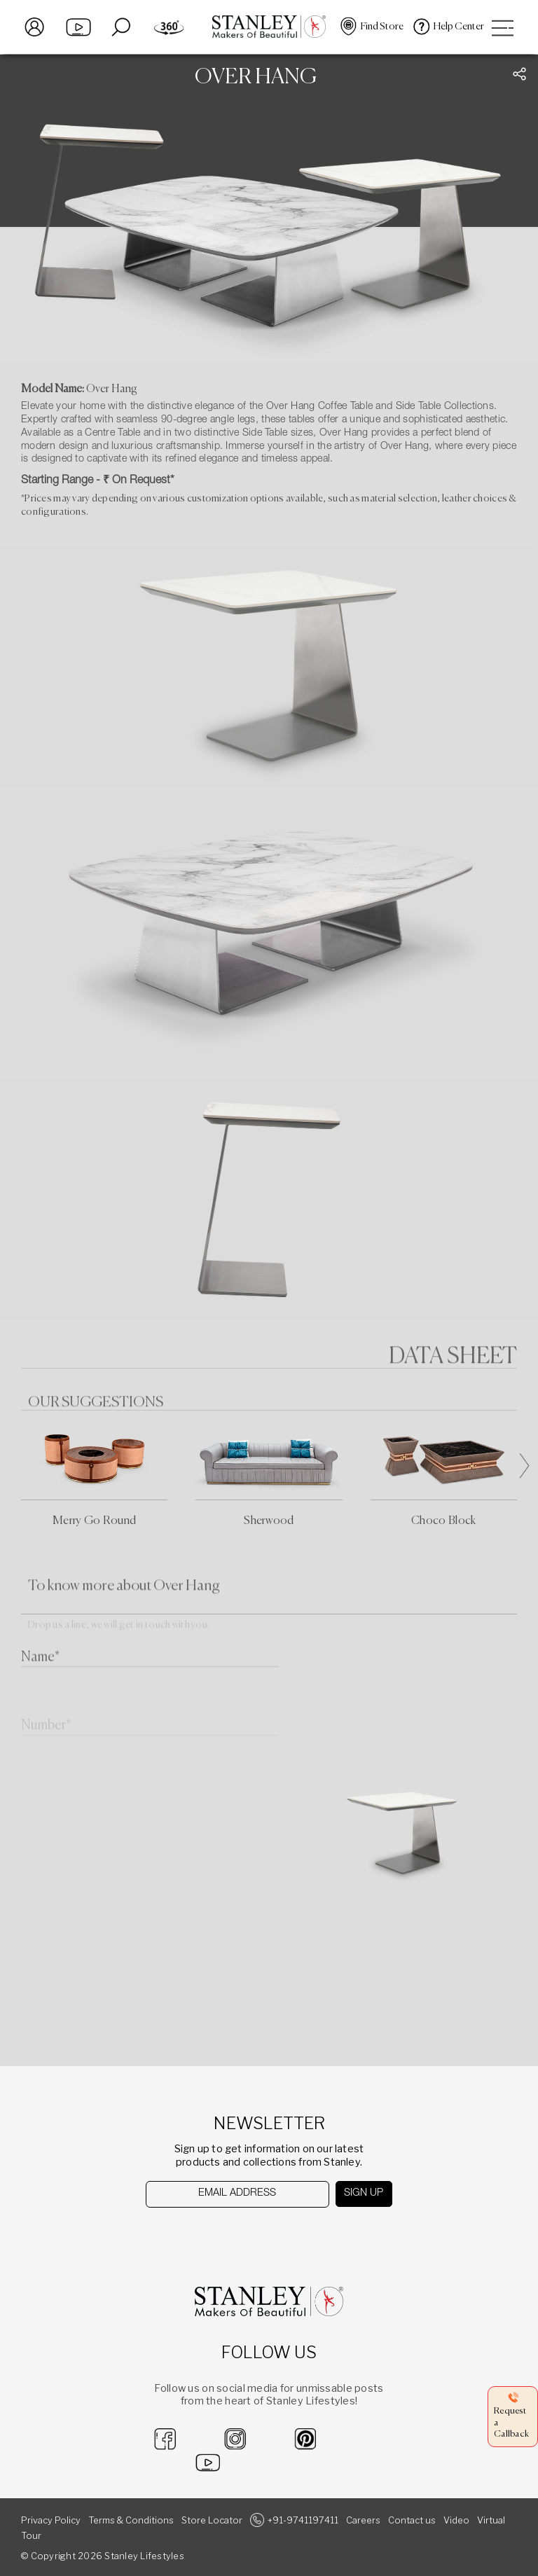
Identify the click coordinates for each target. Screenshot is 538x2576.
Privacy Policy (51, 2520)
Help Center (459, 27)
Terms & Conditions (131, 2520)
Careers (363, 2520)
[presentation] (217, 2235)
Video (456, 2520)
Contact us (412, 2520)
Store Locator (211, 2520)
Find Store (382, 27)
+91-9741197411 (303, 2520)
